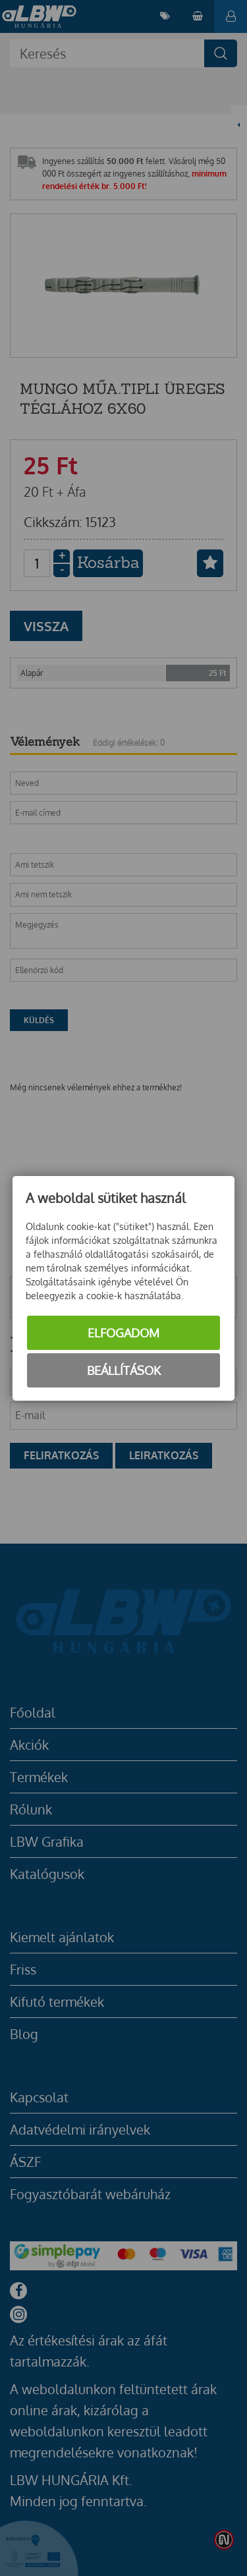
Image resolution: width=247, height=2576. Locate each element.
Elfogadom (123, 1333)
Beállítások (124, 1370)
